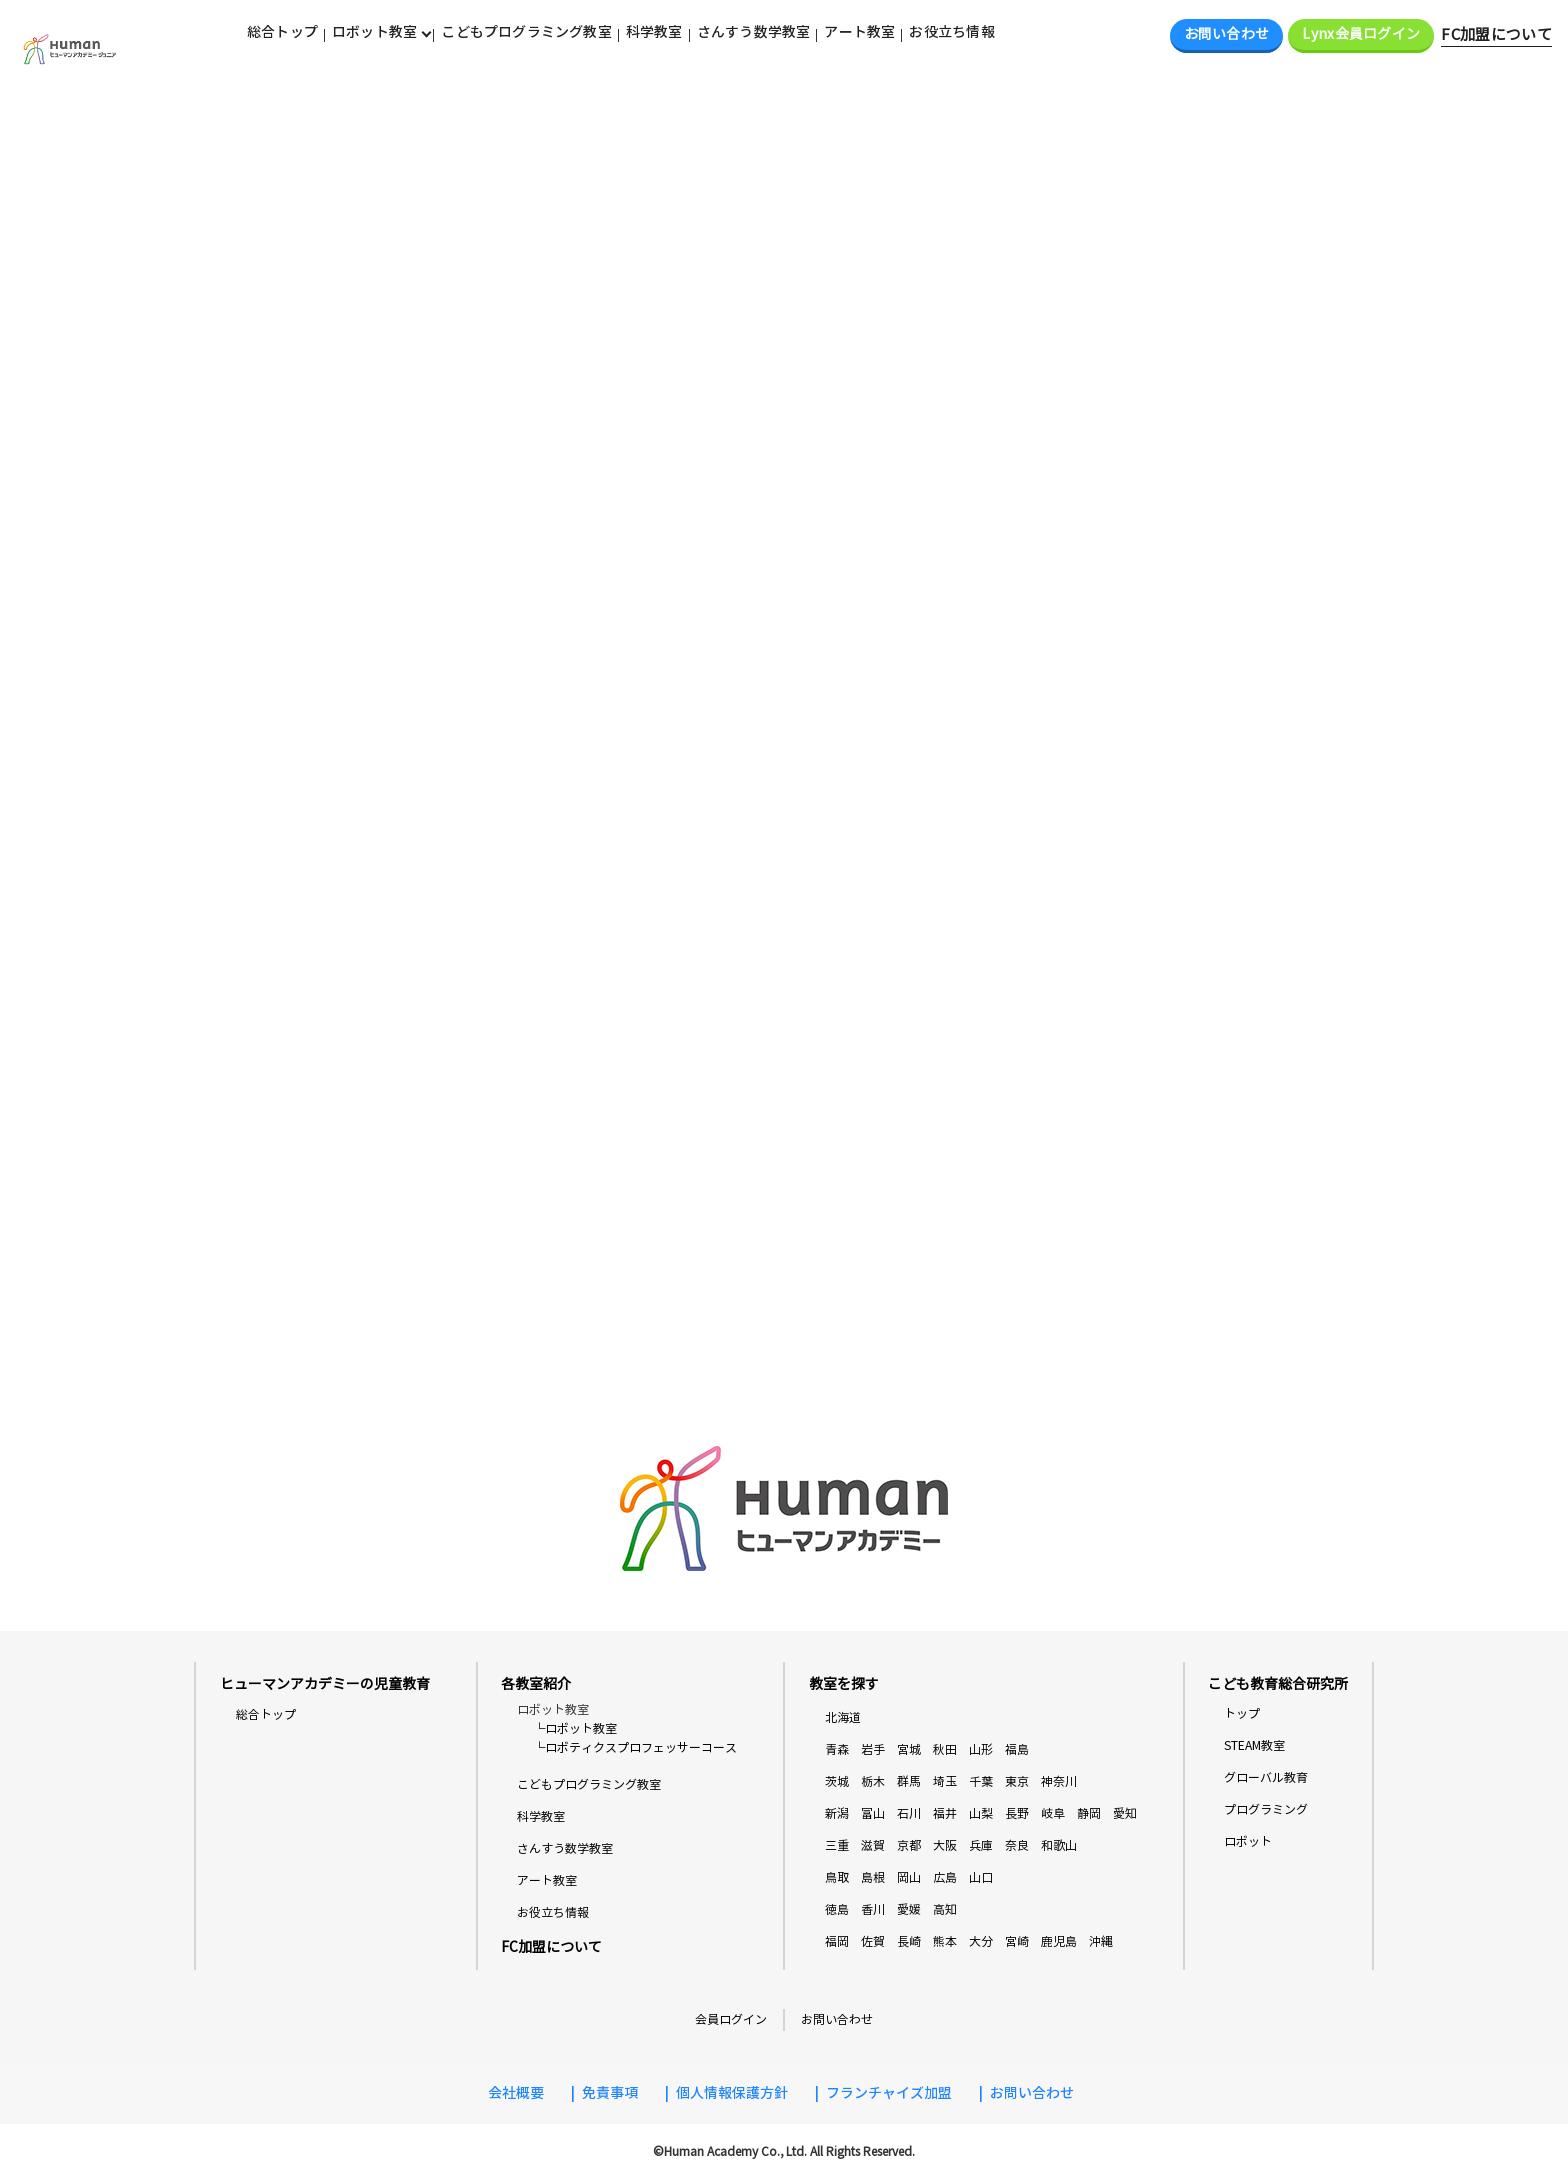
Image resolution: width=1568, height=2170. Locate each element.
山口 (981, 1877)
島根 (873, 1877)
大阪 (945, 1845)
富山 (873, 1813)
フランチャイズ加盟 (889, 2093)
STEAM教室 (1254, 1745)
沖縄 (1101, 1941)
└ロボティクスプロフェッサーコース (635, 1748)
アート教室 (859, 32)
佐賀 (873, 1941)
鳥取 (837, 1877)
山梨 (981, 1813)
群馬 (909, 1781)
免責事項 (610, 2093)
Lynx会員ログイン (1361, 34)
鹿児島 (1059, 1941)
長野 (1017, 1813)
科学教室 (654, 32)
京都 (909, 1845)
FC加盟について (1496, 35)
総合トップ (282, 32)
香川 (873, 1909)
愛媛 (909, 1909)
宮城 (909, 1749)
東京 (1017, 1781)
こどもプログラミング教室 (526, 32)
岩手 (873, 1749)
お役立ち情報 (951, 32)
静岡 (1089, 1813)
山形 (981, 1749)
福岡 (837, 1941)
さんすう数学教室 (754, 32)
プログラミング (1266, 1809)
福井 (945, 1813)
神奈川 (1059, 1781)
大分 (981, 1941)
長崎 (909, 1941)
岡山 (909, 1877)
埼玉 (945, 1781)
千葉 (981, 1781)
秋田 (945, 1749)
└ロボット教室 (575, 1728)
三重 (837, 1845)
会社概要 (516, 2093)
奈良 (1017, 1845)
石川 (909, 1813)
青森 (837, 1749)
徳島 (837, 1909)
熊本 (945, 1941)
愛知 (1125, 1813)
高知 (945, 1909)
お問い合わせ (1227, 34)
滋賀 (873, 1845)
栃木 (873, 1781)
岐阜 (1053, 1813)
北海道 (843, 1717)
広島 (945, 1877)
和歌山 (1059, 1845)
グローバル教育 (1266, 1777)
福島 (1017, 1749)
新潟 (837, 1813)
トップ (1242, 1713)
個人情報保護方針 (732, 2093)
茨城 (837, 1781)
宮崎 (1017, 1941)
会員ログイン (731, 2019)
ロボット (1248, 1841)
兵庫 (981, 1845)
